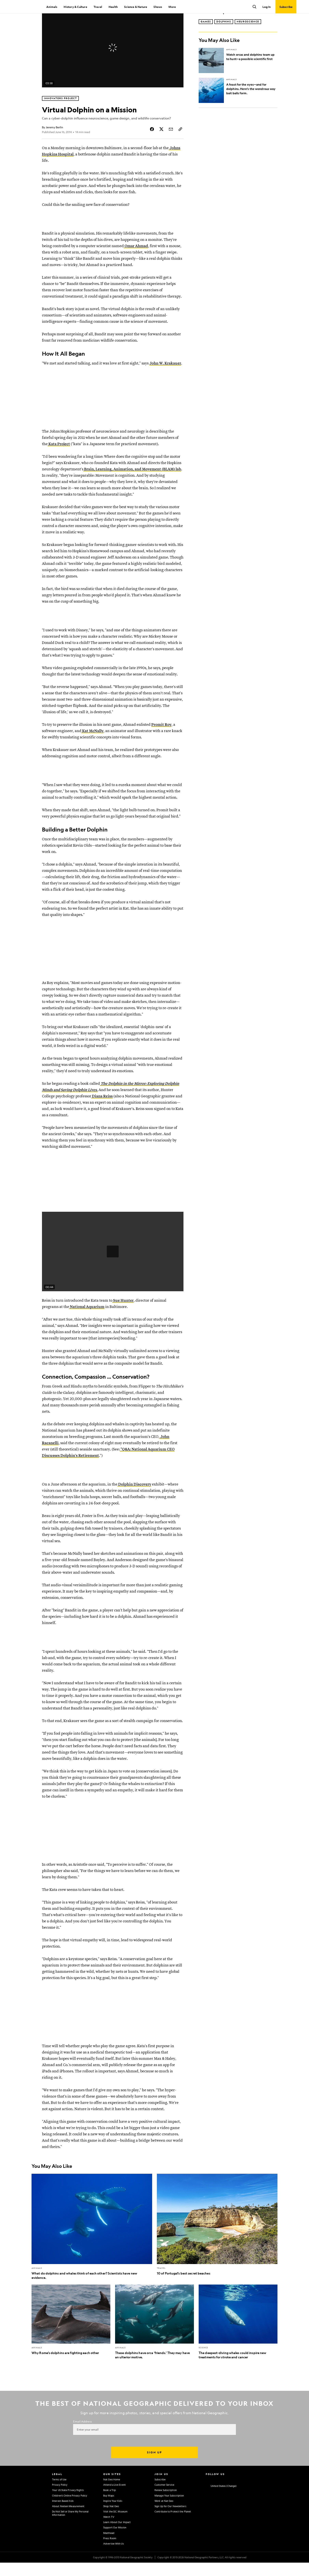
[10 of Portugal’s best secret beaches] (217, 2238)
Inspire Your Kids (112, 2514)
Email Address (82, 2434)
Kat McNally (92, 744)
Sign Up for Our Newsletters (170, 2519)
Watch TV (108, 2530)
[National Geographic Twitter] (222, 2492)
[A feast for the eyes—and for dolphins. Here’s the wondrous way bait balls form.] (238, 103)
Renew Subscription (165, 2503)
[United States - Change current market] (221, 2499)
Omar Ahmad (136, 259)
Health (113, 6)
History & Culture (75, 6)
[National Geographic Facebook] (214, 2492)
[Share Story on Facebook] (152, 142)
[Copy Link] (180, 142)
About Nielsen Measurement (68, 2519)
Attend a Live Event (114, 2498)
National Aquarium (86, 1320)
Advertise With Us (113, 2556)
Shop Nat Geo (111, 2519)
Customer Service (164, 2498)
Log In (266, 6)
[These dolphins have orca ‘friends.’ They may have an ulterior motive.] (154, 2335)
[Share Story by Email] (171, 142)
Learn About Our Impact (117, 2535)
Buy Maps (108, 2508)
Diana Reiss (102, 1110)
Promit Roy (161, 738)
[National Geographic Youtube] (230, 2492)
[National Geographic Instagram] (207, 2492)
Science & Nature (135, 6)
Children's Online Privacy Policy (69, 2508)
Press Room (109, 2551)
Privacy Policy (59, 2498)
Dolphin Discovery (134, 1498)
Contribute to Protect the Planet (172, 2524)
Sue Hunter (123, 1314)
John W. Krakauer (165, 377)
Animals (51, 6)
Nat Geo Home (111, 2492)
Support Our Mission (114, 2540)
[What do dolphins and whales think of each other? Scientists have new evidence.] (92, 2240)
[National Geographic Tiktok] (245, 2492)
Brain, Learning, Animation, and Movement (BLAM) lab (132, 483)
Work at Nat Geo (163, 2514)
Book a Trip (109, 2503)
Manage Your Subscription (169, 2508)
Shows (158, 6)
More (172, 6)
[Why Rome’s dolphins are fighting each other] (71, 2333)
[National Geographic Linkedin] (238, 2492)
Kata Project (59, 457)
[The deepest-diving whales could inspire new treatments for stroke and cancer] (238, 2335)
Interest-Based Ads (63, 2514)
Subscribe (160, 2492)
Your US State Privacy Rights (68, 2503)
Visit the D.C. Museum (115, 2524)
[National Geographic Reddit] (253, 2492)
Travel (98, 6)
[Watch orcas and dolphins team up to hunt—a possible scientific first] (238, 73)
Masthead (108, 2546)
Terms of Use (59, 2492)
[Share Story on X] (161, 142)
